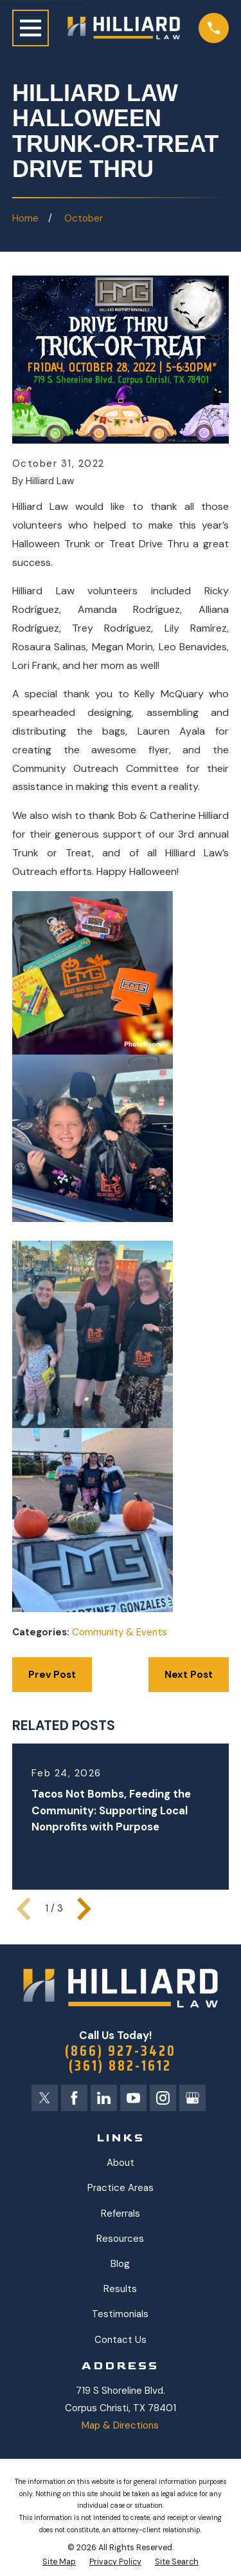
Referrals (120, 2213)
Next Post (189, 1674)
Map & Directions (120, 2425)
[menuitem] (59, 2562)
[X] (44, 2098)
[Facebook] (74, 2098)
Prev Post (52, 1674)
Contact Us (120, 2339)
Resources (120, 2238)
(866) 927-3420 (120, 2051)
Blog (120, 2263)
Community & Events (119, 1632)
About (120, 2162)
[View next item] (84, 1909)
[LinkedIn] (104, 2098)
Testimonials (120, 2314)
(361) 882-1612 (120, 2065)
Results (120, 2288)
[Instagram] (163, 2098)
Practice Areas (120, 2187)
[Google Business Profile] (192, 2098)
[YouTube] (133, 2098)
